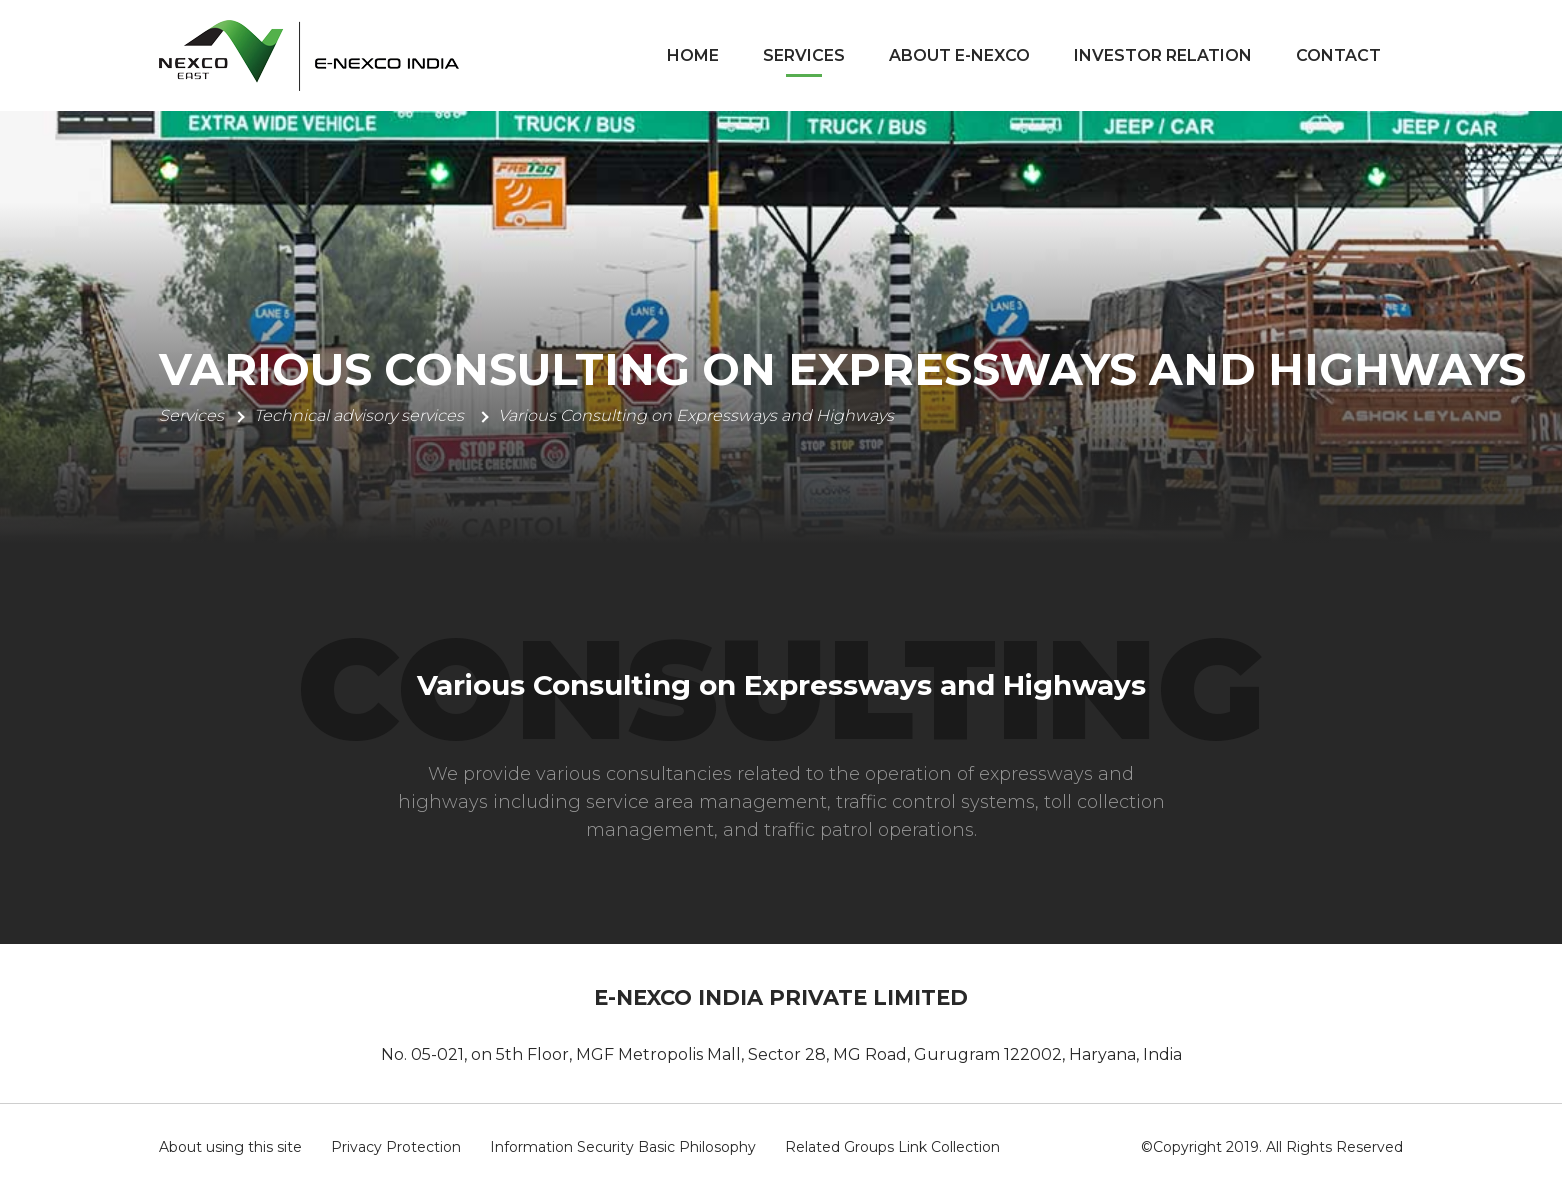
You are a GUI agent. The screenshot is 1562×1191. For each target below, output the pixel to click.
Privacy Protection (396, 1147)
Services (804, 55)
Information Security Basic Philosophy (623, 1147)
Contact (1338, 55)
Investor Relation (1163, 55)
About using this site (230, 1147)
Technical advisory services (361, 415)
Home (693, 55)
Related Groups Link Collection (892, 1147)
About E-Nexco (959, 55)
